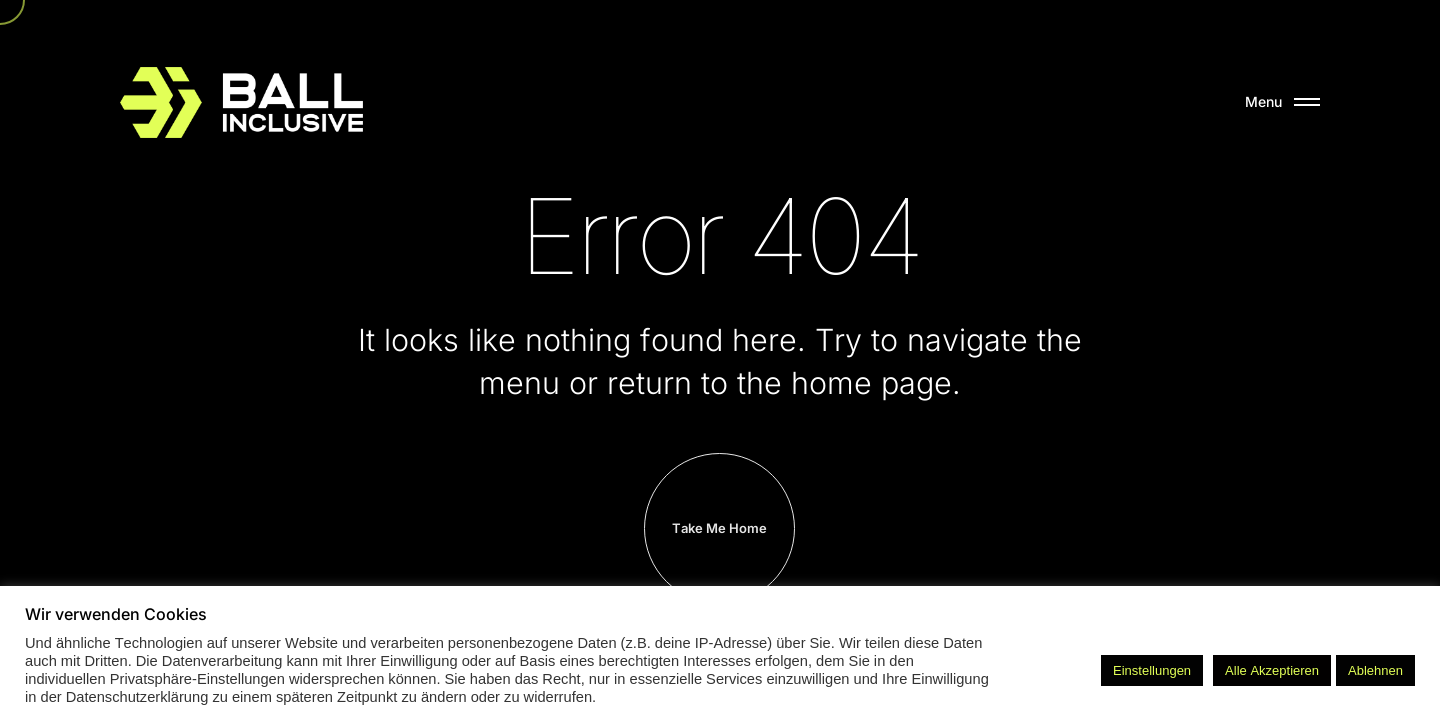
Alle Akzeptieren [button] (1272, 670)
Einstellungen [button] (1152, 670)
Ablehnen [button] (1375, 670)
